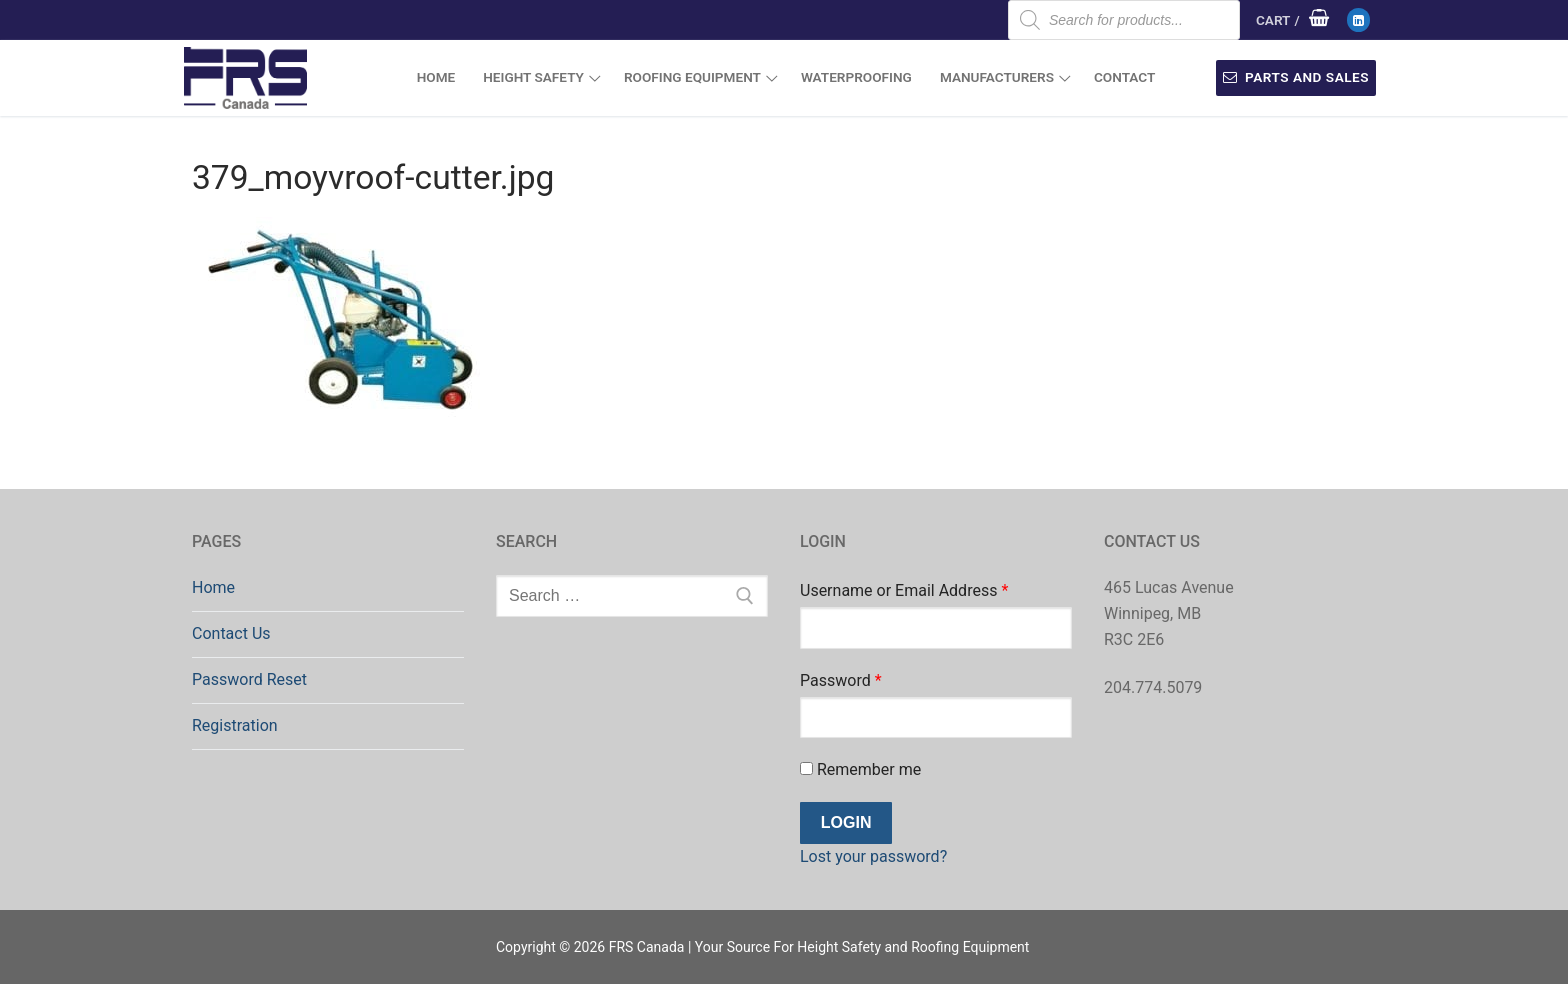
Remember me (860, 769)
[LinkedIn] (1358, 19)
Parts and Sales (1296, 77)
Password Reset (249, 679)
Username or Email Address (904, 590)
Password (841, 680)
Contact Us (231, 633)
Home (213, 587)
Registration (235, 725)
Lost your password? (873, 856)
